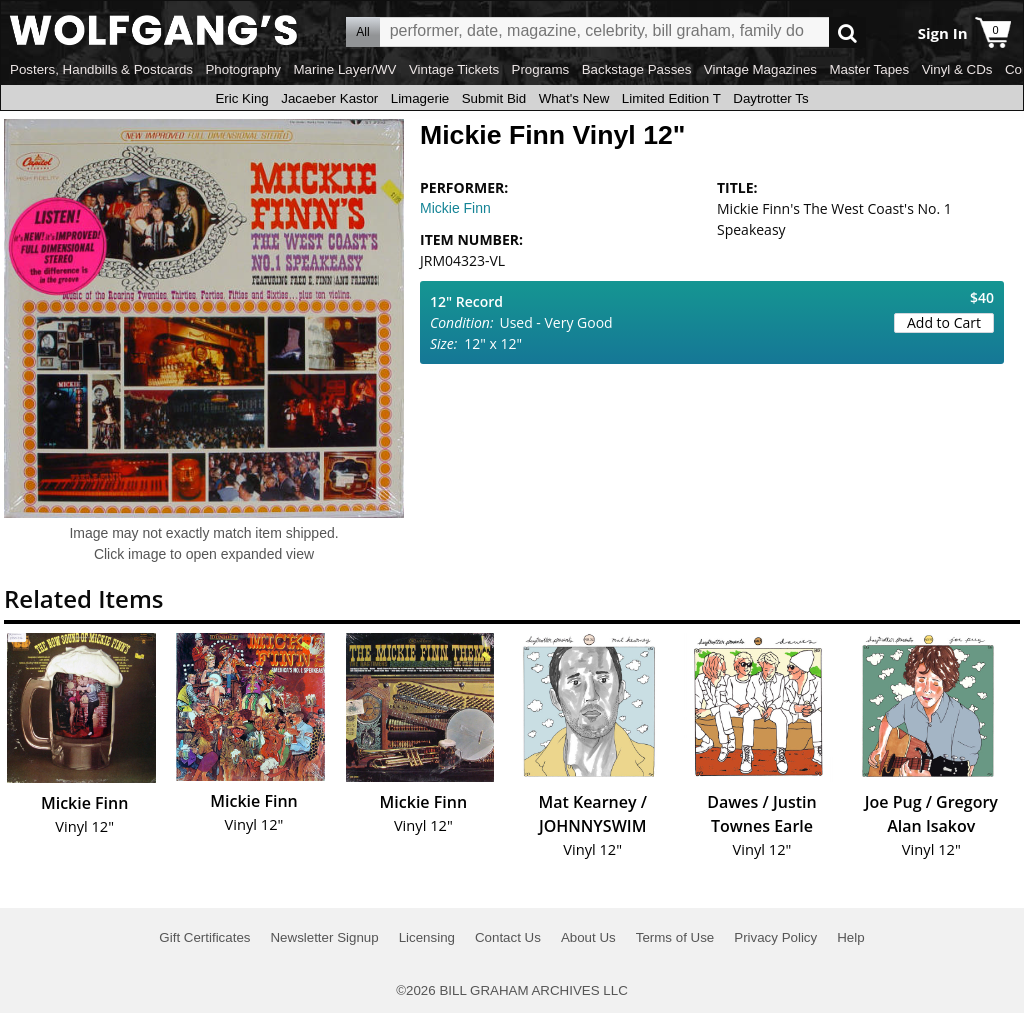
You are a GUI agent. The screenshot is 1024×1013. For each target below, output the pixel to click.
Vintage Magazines (760, 69)
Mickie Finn (455, 208)
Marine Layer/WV (344, 69)
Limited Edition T (671, 98)
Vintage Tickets (454, 69)
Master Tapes (869, 69)
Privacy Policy (775, 937)
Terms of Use (675, 937)
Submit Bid (494, 98)
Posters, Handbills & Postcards (101, 69)
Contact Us (508, 937)
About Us (588, 937)
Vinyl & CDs (957, 69)
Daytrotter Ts (770, 98)
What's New (574, 98)
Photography (243, 69)
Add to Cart (944, 322)
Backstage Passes (637, 69)
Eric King (241, 98)
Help (850, 937)
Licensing (427, 937)
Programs (541, 69)
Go (847, 32)
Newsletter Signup (324, 937)
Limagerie (420, 98)
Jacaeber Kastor (329, 98)
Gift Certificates (204, 937)
